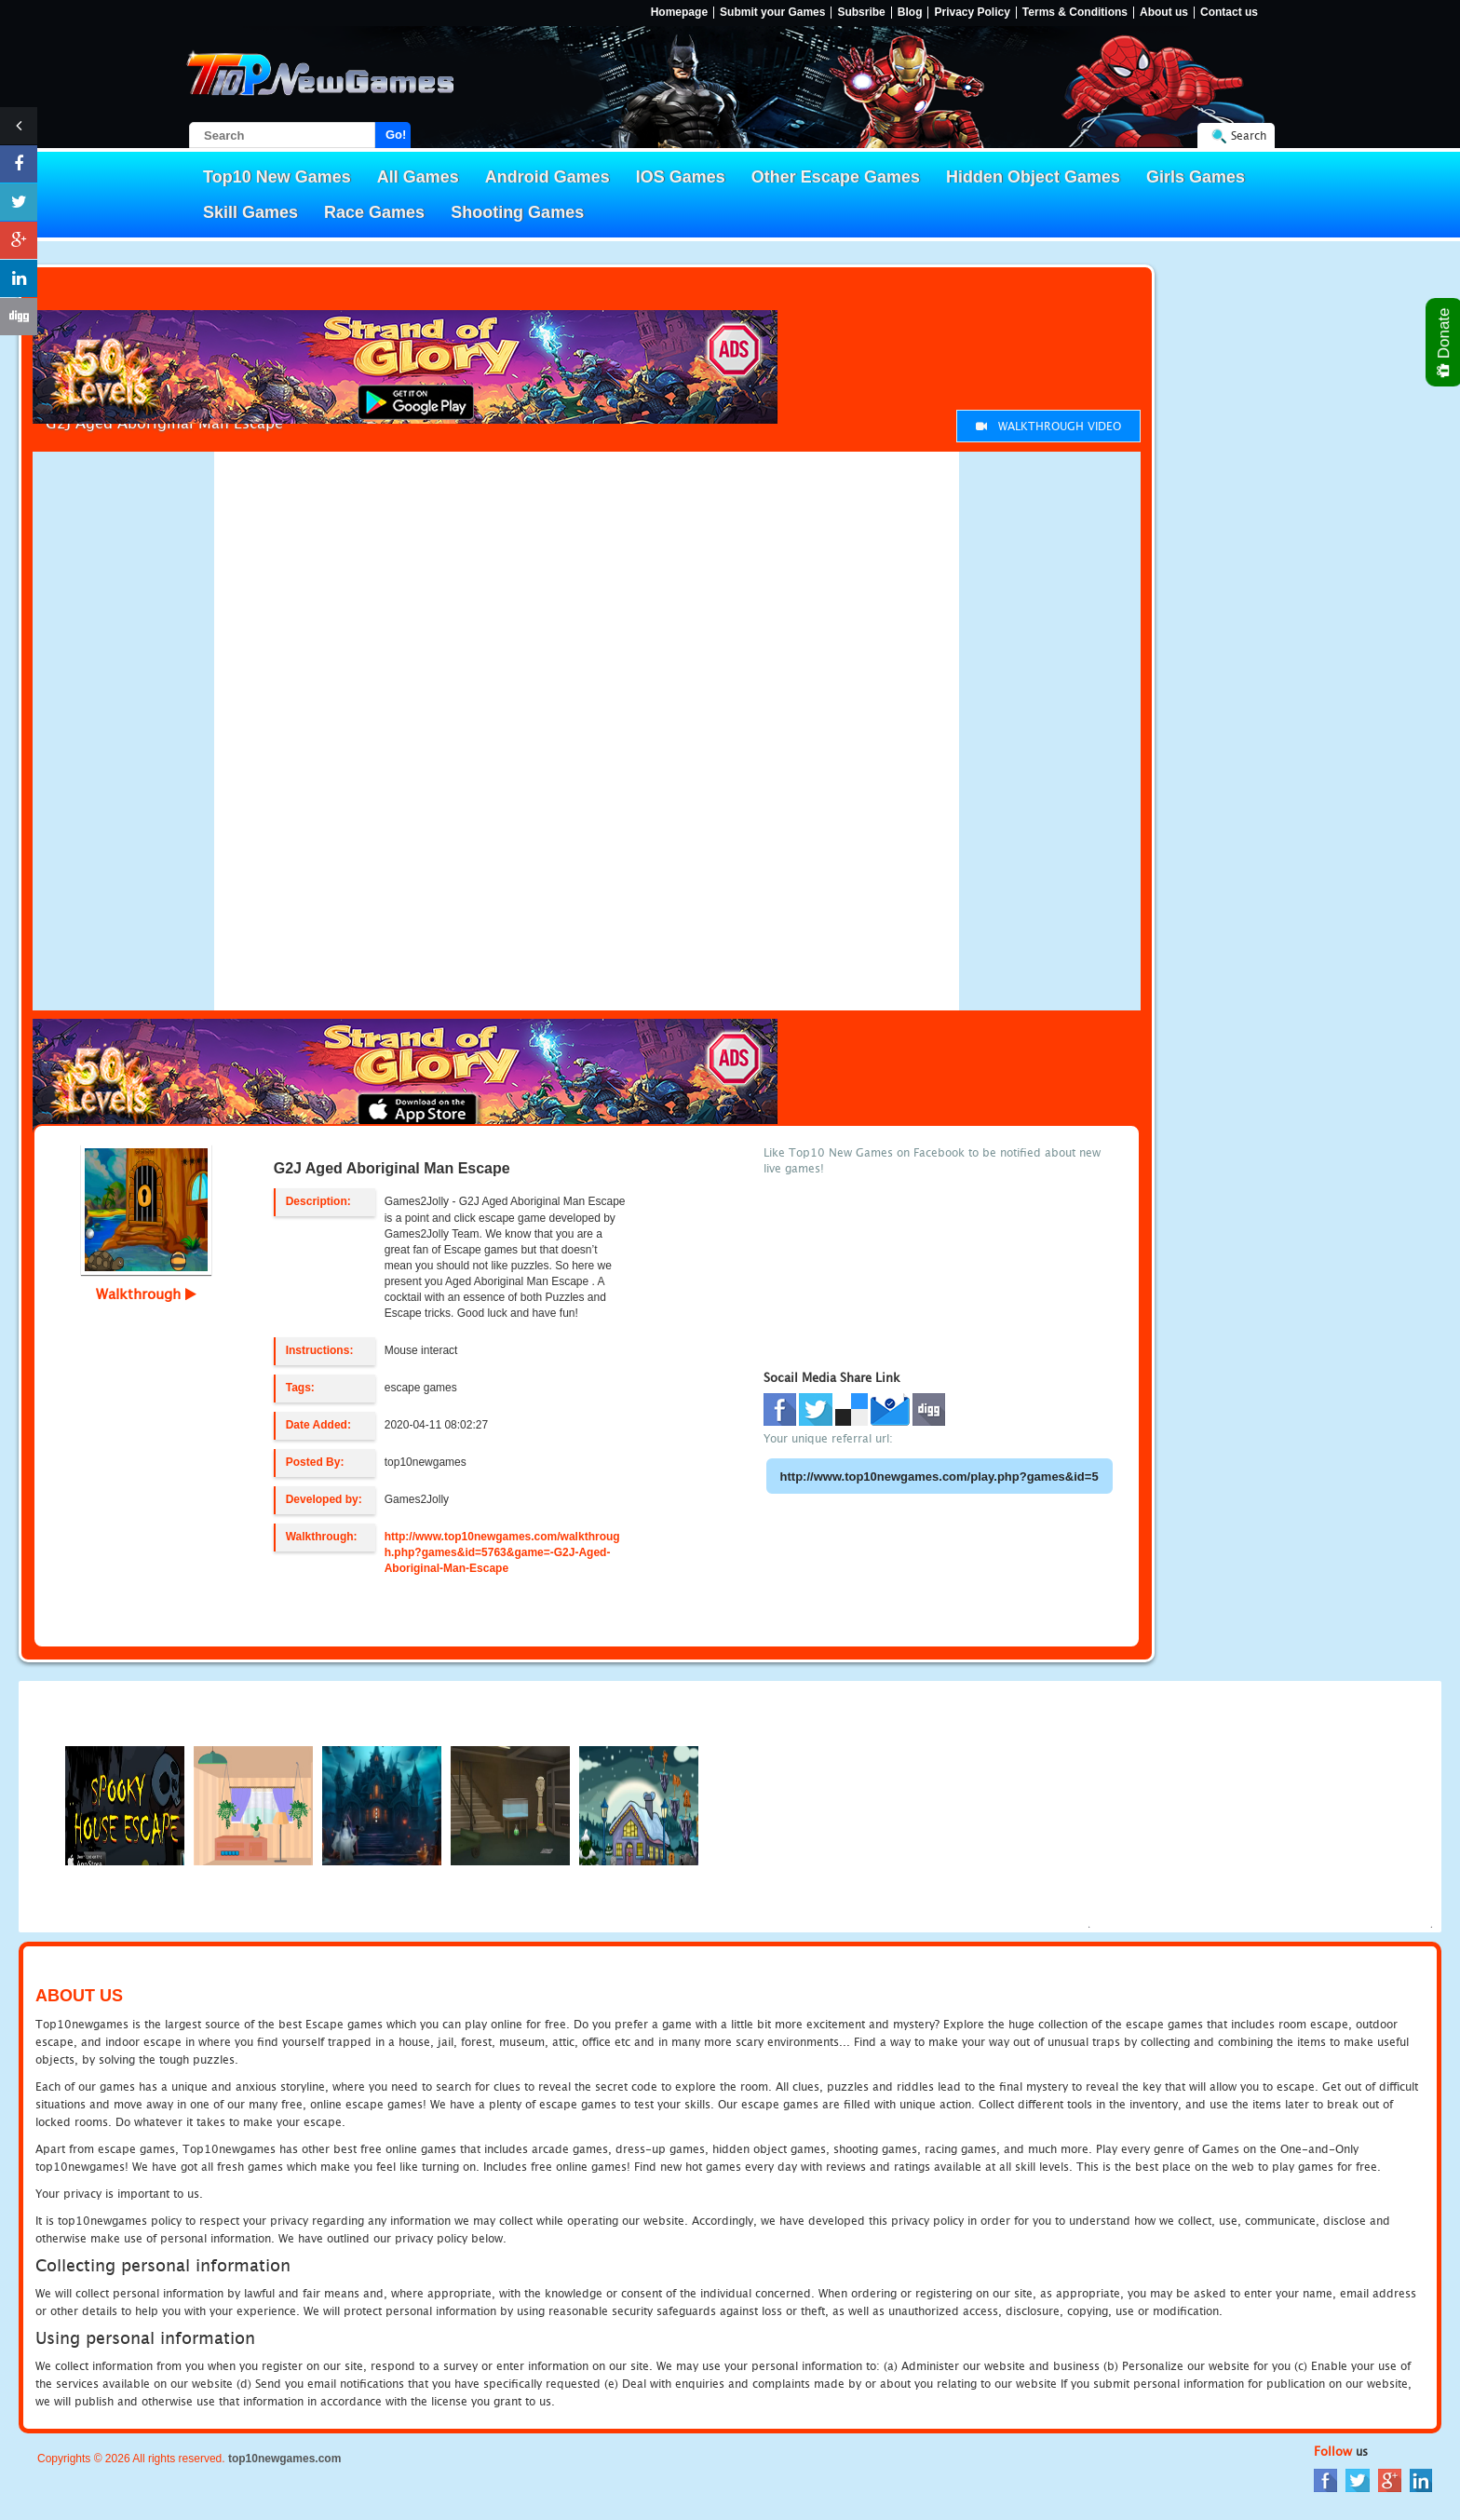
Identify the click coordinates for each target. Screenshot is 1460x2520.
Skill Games (250, 212)
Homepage (679, 13)
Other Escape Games (835, 177)
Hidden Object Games (1033, 177)
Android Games (547, 177)
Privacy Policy (971, 13)
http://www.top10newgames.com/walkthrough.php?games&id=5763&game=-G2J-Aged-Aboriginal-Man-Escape (502, 1552)
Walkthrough (146, 1293)
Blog (910, 13)
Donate (1444, 342)
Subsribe (861, 13)
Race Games (374, 212)
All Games (418, 177)
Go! (395, 135)
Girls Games (1195, 177)
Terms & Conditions (1075, 13)
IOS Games (680, 177)
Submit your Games (772, 13)
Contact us (1229, 13)
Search (1248, 135)
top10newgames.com (284, 2458)
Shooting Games (517, 212)
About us (1164, 13)
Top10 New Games (277, 177)
